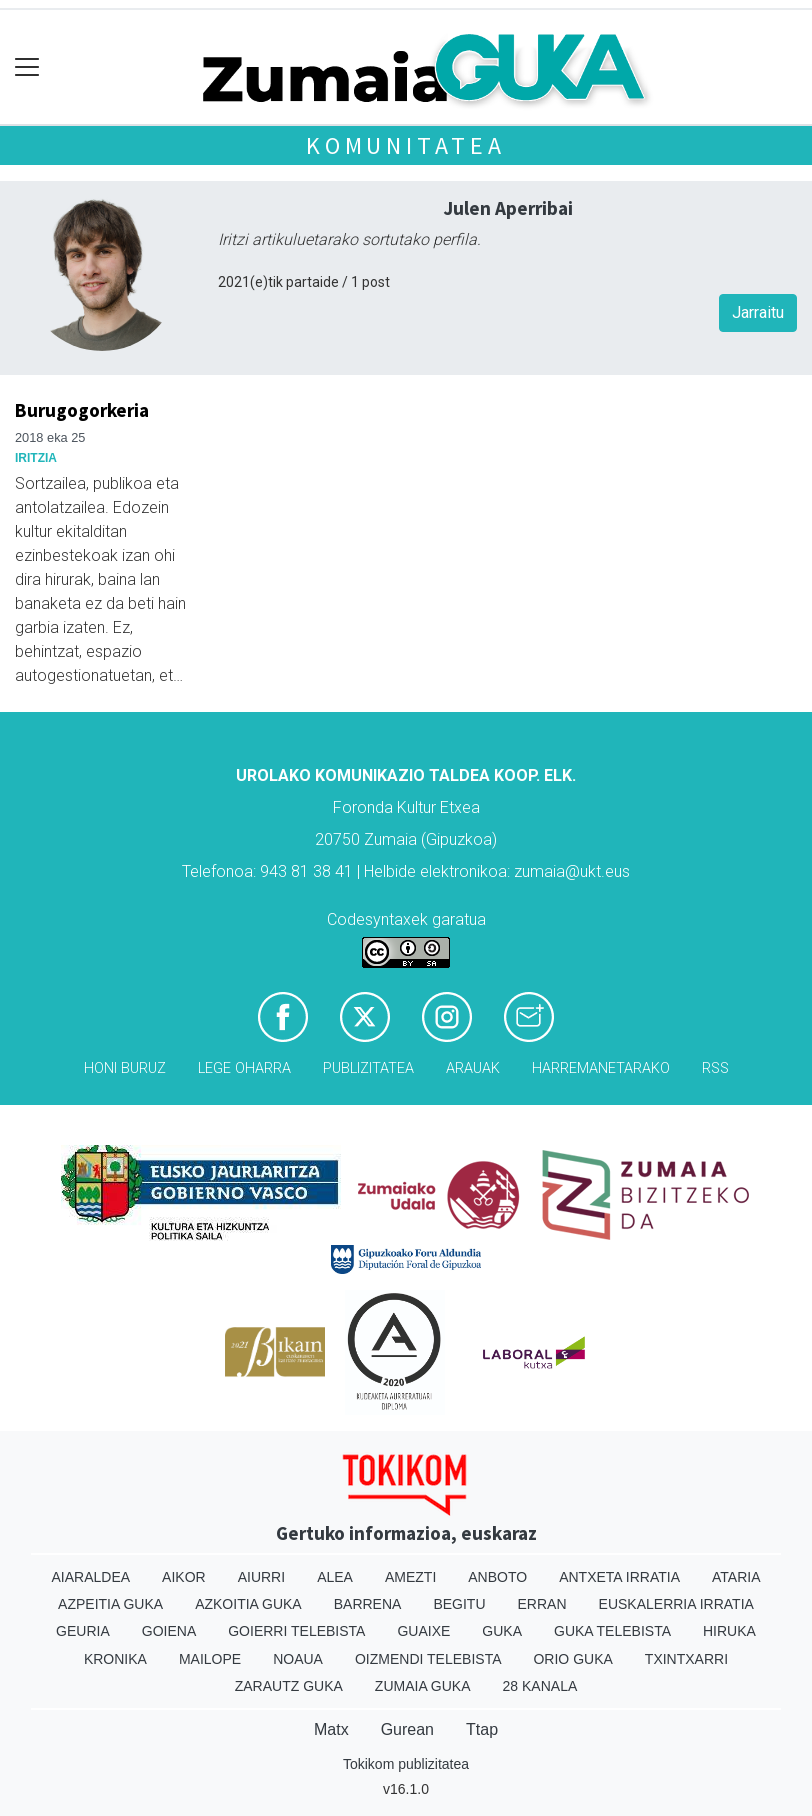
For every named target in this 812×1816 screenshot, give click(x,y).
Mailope (210, 1659)
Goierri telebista (296, 1631)
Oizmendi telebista (428, 1659)
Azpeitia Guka (110, 1604)
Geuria (83, 1631)
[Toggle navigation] (27, 67)
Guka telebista (612, 1631)
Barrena (368, 1604)
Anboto (497, 1577)
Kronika (115, 1659)
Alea (335, 1577)
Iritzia (36, 458)
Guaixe (423, 1631)
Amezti (410, 1577)
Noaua (298, 1659)
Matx (331, 1729)
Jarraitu (758, 312)
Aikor (184, 1577)
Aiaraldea (91, 1577)
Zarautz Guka (289, 1686)
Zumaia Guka (423, 1686)
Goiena (169, 1631)
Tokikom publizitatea (406, 1764)
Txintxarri (686, 1659)
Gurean (407, 1729)
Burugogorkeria (82, 410)
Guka (502, 1631)
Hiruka (729, 1631)
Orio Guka (572, 1659)
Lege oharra (244, 1068)
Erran (542, 1604)
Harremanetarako (601, 1068)
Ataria (736, 1577)
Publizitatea (368, 1068)
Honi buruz (125, 1068)
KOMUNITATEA (406, 145)
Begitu (459, 1604)
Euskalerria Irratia (676, 1604)
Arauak (473, 1068)
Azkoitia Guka (248, 1604)
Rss (715, 1068)
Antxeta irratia (619, 1577)
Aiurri (261, 1577)
